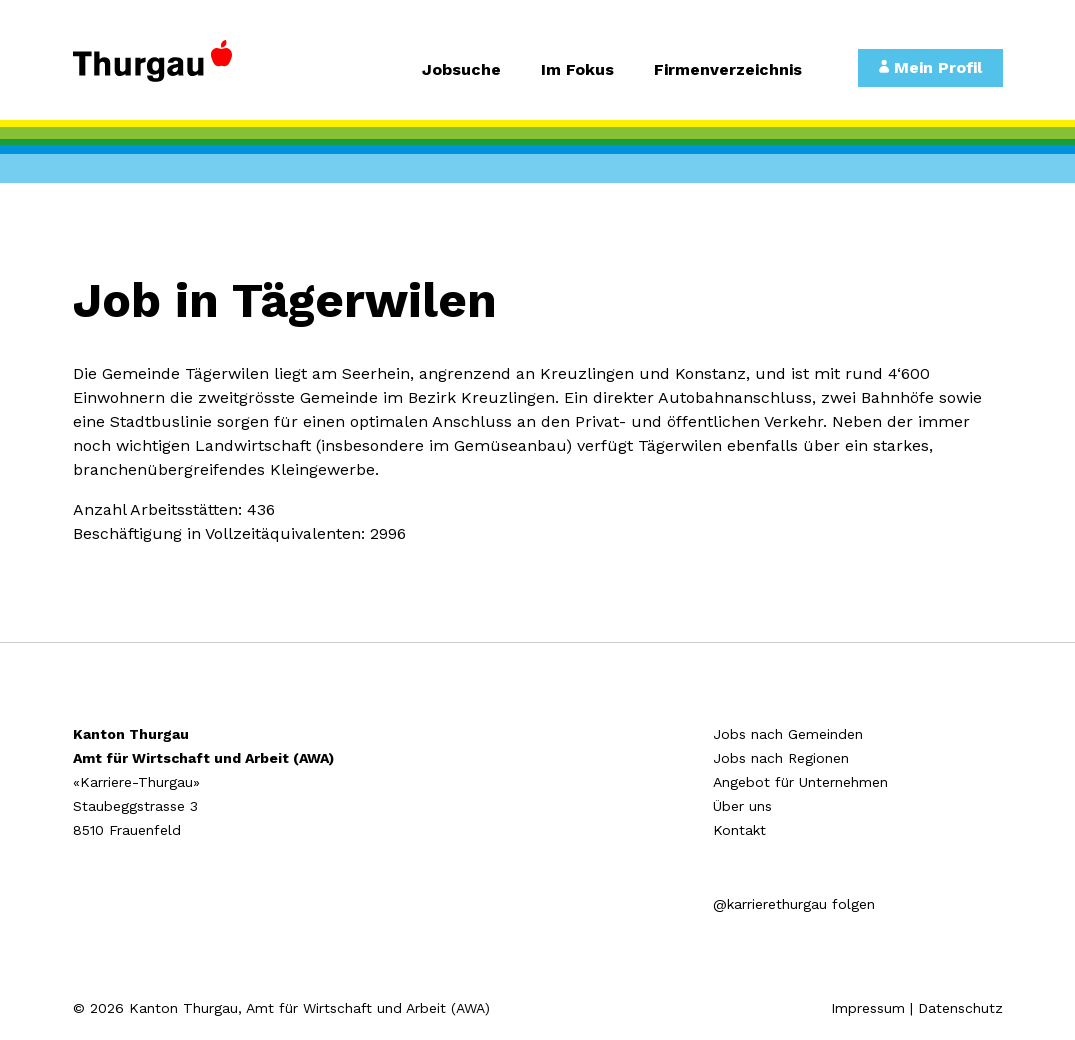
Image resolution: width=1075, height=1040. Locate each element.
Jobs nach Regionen (781, 758)
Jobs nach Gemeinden (788, 734)
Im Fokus (577, 70)
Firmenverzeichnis (728, 70)
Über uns (742, 806)
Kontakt (739, 830)
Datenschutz (960, 1008)
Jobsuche (461, 70)
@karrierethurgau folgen (794, 904)
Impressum (868, 1008)
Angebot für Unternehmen (800, 782)
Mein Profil (930, 67)
